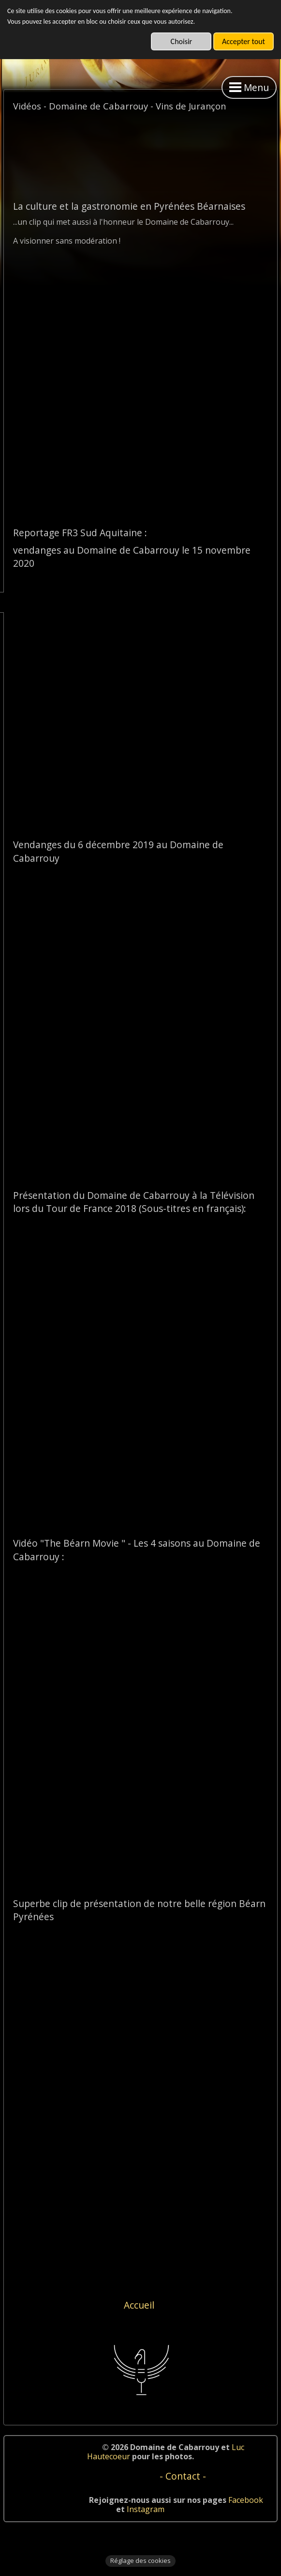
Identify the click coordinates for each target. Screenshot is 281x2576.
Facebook (245, 2500)
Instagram (144, 2509)
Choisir (181, 41)
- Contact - (183, 2476)
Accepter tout (243, 41)
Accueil (140, 2305)
